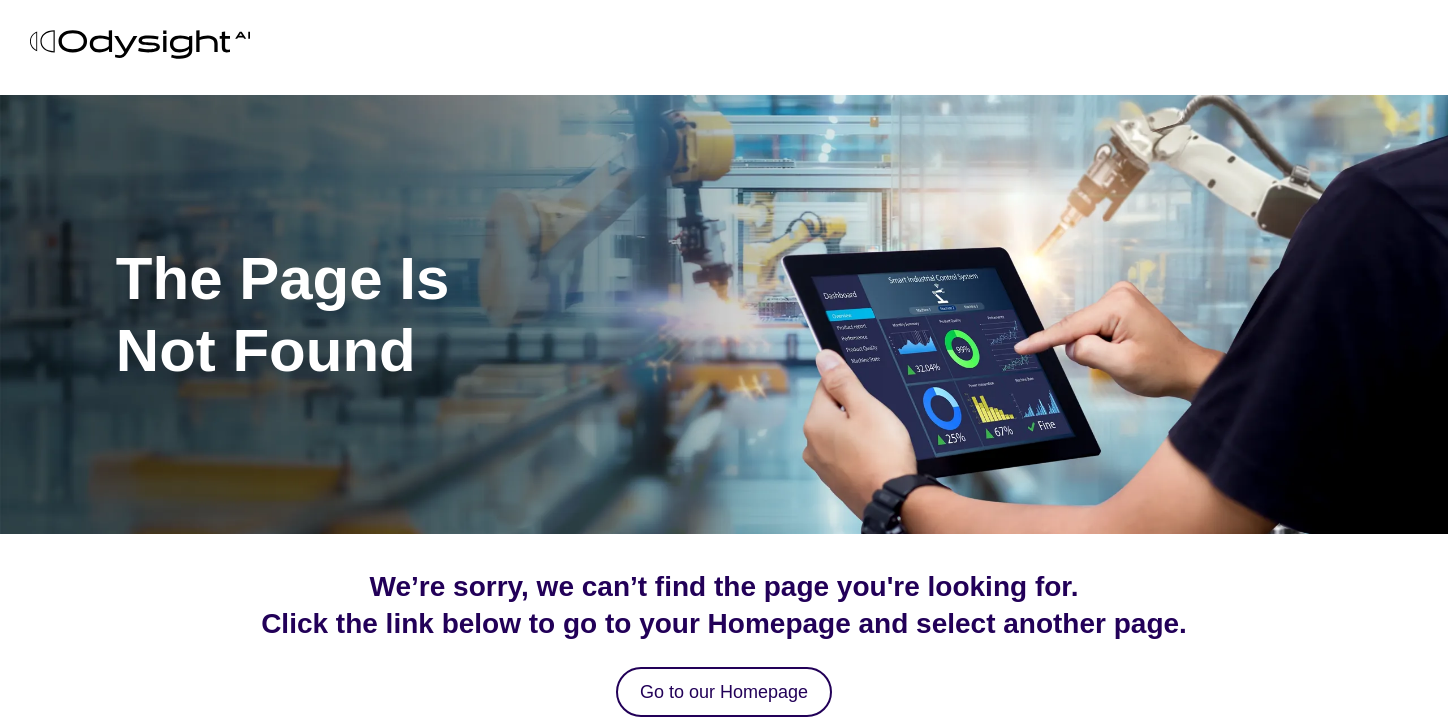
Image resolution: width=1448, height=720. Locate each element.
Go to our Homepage (724, 692)
